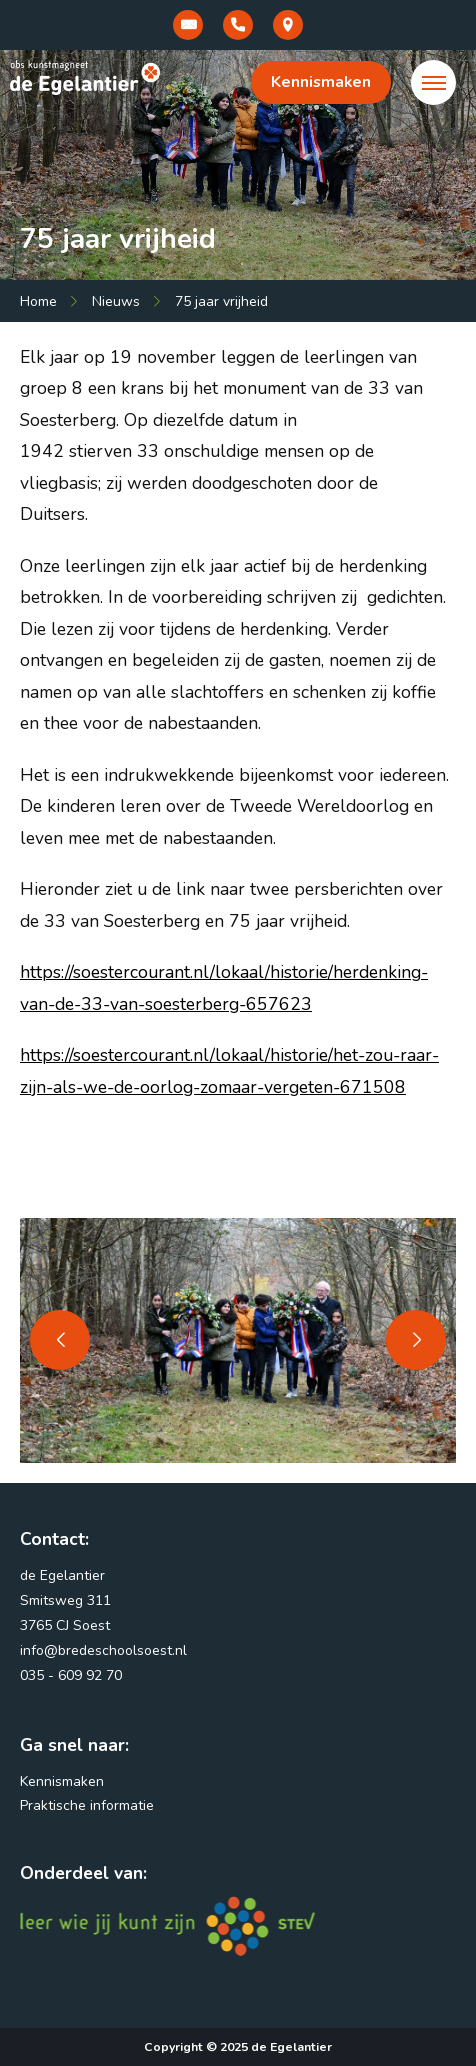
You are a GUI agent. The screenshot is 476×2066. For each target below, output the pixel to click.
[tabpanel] (238, 1340)
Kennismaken (321, 82)
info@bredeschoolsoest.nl (103, 1650)
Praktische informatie (87, 1805)
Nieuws (116, 301)
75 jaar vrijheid (221, 301)
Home (38, 301)
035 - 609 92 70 (71, 1675)
